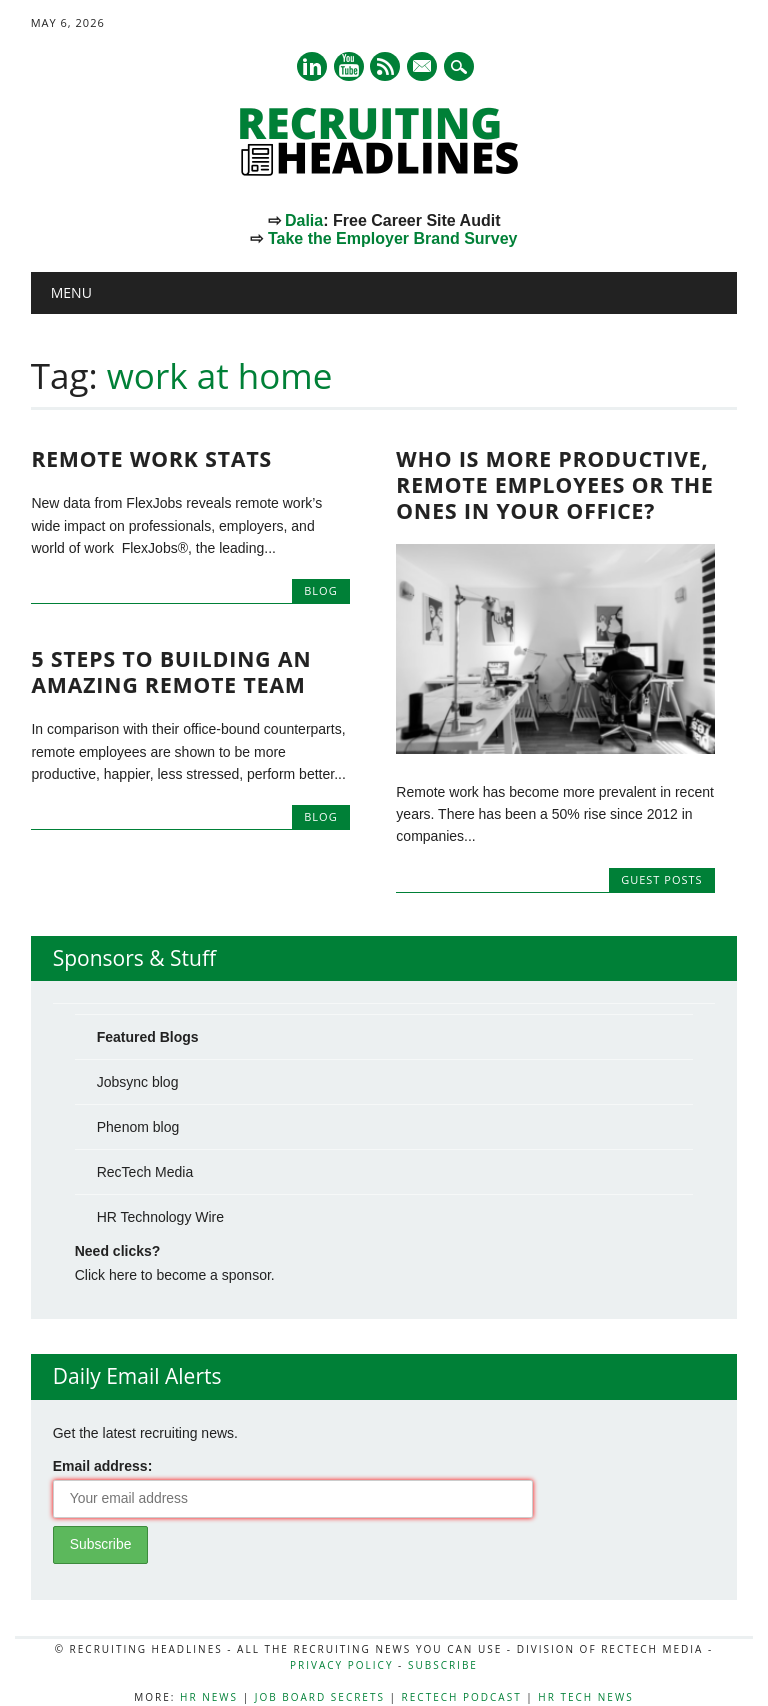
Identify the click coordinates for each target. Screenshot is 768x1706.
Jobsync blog (138, 1082)
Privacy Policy (341, 1665)
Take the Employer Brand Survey (393, 238)
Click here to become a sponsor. (175, 1275)
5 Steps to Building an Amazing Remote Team (171, 672)
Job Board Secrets (320, 1697)
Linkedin (312, 66)
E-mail (424, 68)
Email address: (103, 1466)
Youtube (349, 66)
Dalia (304, 220)
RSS (385, 66)
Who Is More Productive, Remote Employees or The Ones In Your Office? (555, 485)
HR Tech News (585, 1697)
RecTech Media (145, 1172)
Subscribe (443, 1665)
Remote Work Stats (151, 459)
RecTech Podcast (462, 1697)
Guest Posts (661, 879)
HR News (209, 1697)
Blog (320, 590)
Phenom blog (138, 1127)
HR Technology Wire (160, 1217)
